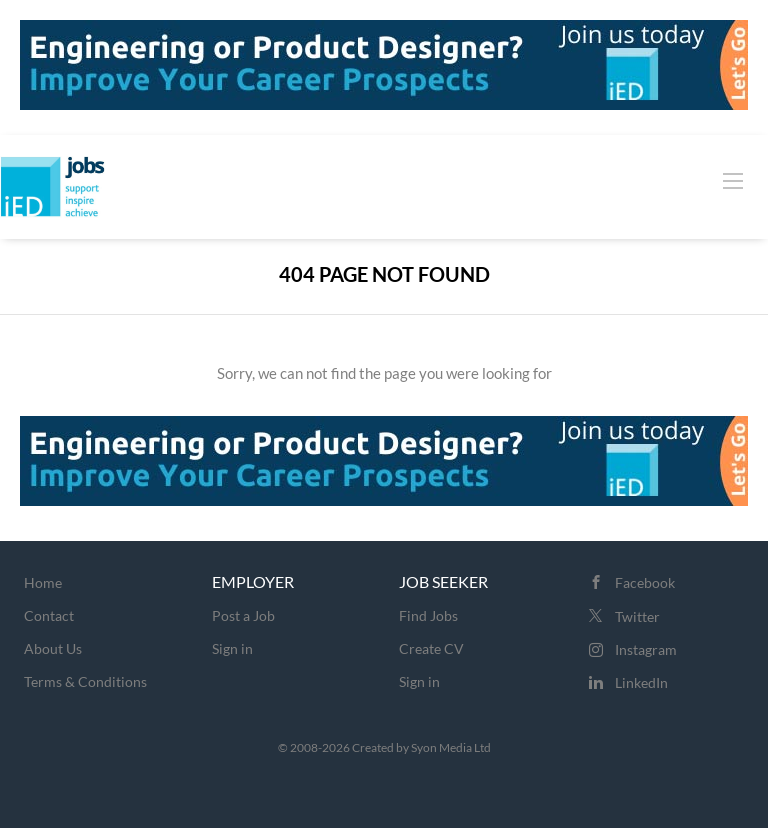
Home (43, 582)
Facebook (645, 582)
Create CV (431, 648)
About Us (53, 648)
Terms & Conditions (85, 681)
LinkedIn (641, 682)
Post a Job (243, 615)
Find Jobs (428, 615)
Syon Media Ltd (451, 747)
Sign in (232, 648)
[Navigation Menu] (733, 180)
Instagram (646, 649)
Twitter (637, 616)
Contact (49, 615)
